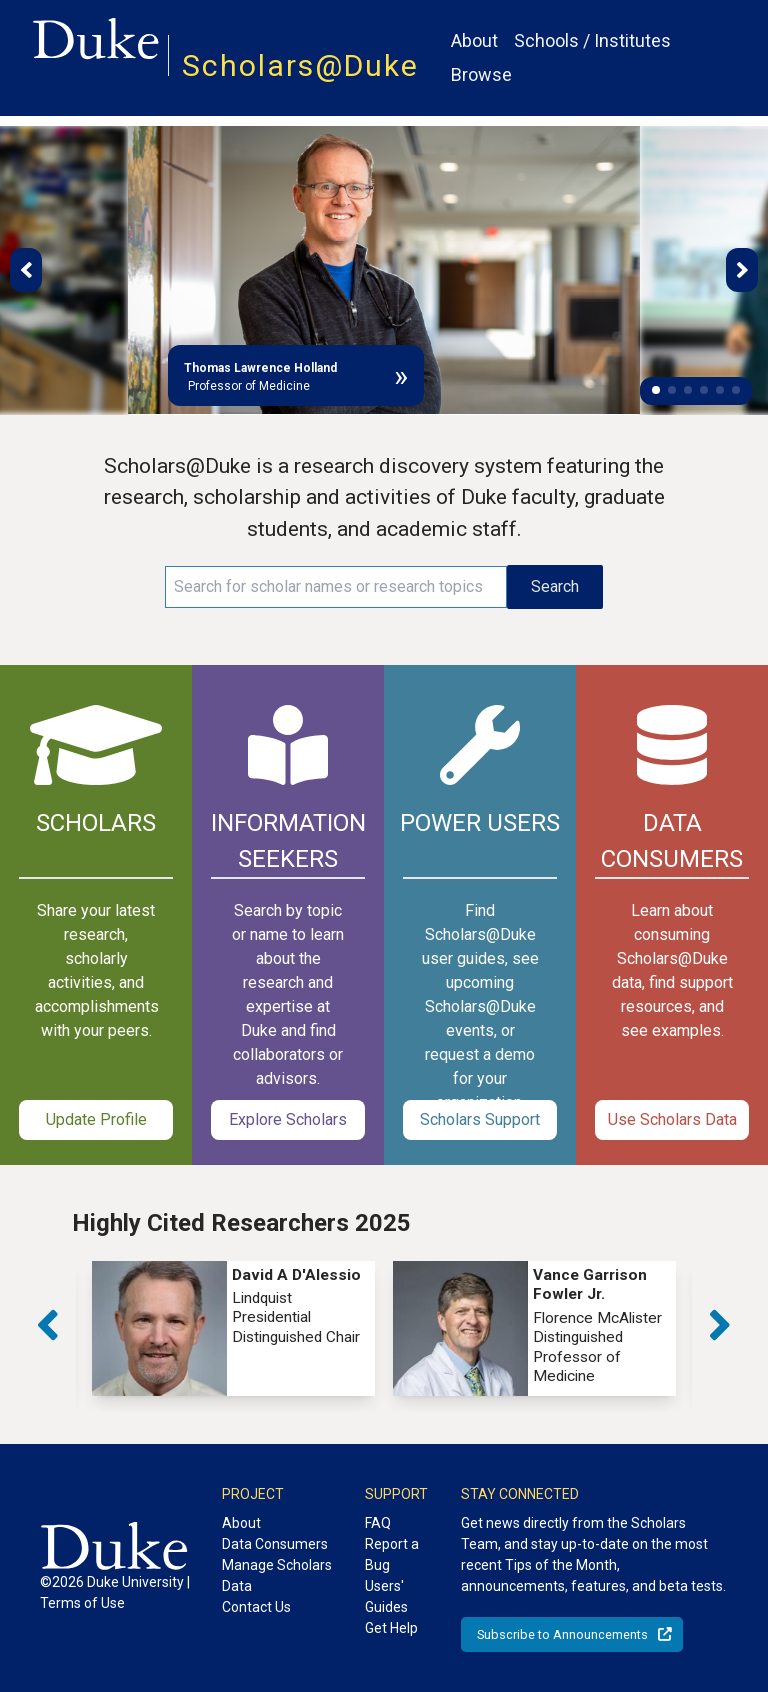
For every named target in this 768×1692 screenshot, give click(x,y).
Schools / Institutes (592, 40)
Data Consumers (275, 1544)
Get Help (391, 1628)
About (474, 40)
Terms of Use (82, 1603)
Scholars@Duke (300, 65)
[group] (233, 1328)
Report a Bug (392, 1554)
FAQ (378, 1523)
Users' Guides (386, 1596)
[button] (656, 390)
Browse (481, 74)
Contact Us (256, 1607)
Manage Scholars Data (277, 1575)
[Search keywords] (336, 587)
